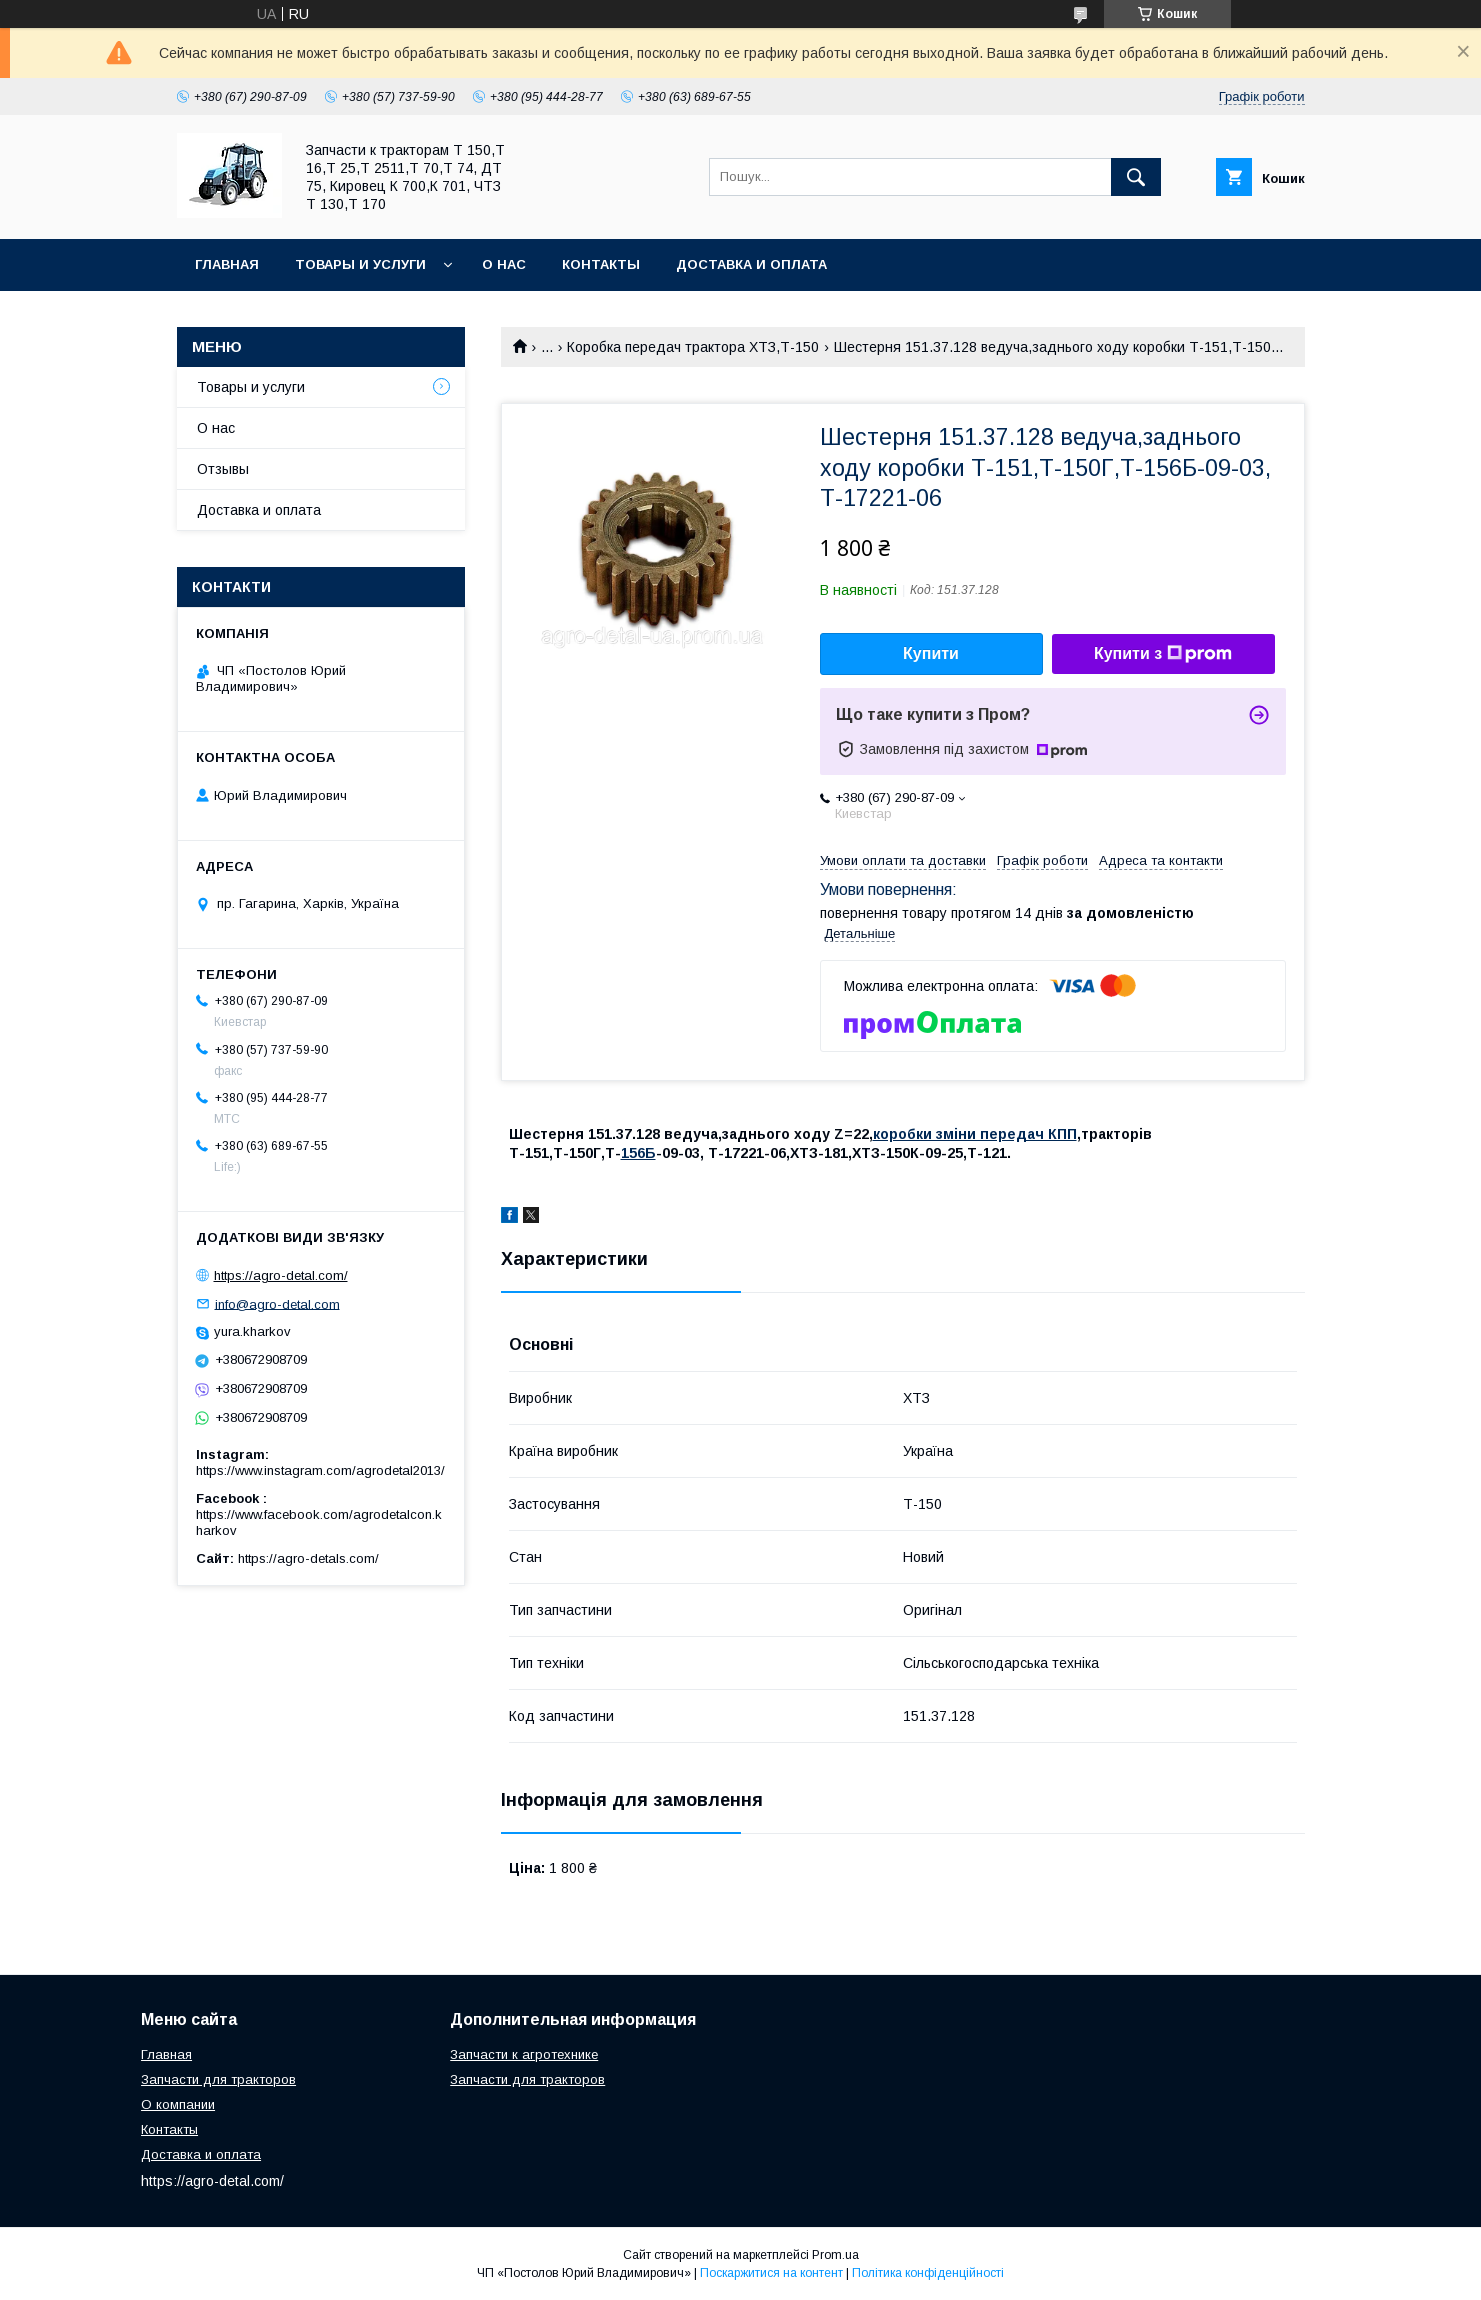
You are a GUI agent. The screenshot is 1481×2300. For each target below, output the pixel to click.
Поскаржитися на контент (771, 2273)
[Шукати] (1136, 177)
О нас (504, 264)
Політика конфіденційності (928, 2273)
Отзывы (223, 469)
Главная (227, 264)
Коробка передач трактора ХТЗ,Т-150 (693, 347)
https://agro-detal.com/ (281, 1275)
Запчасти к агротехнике (524, 2054)
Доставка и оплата (751, 264)
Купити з (1163, 654)
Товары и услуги (360, 264)
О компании (178, 2104)
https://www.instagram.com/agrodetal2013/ (320, 1470)
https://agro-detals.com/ (308, 1558)
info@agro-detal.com (277, 1303)
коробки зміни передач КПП (975, 1134)
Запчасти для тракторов (218, 2079)
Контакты (601, 264)
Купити (931, 653)
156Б (638, 1153)
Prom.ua (835, 2255)
